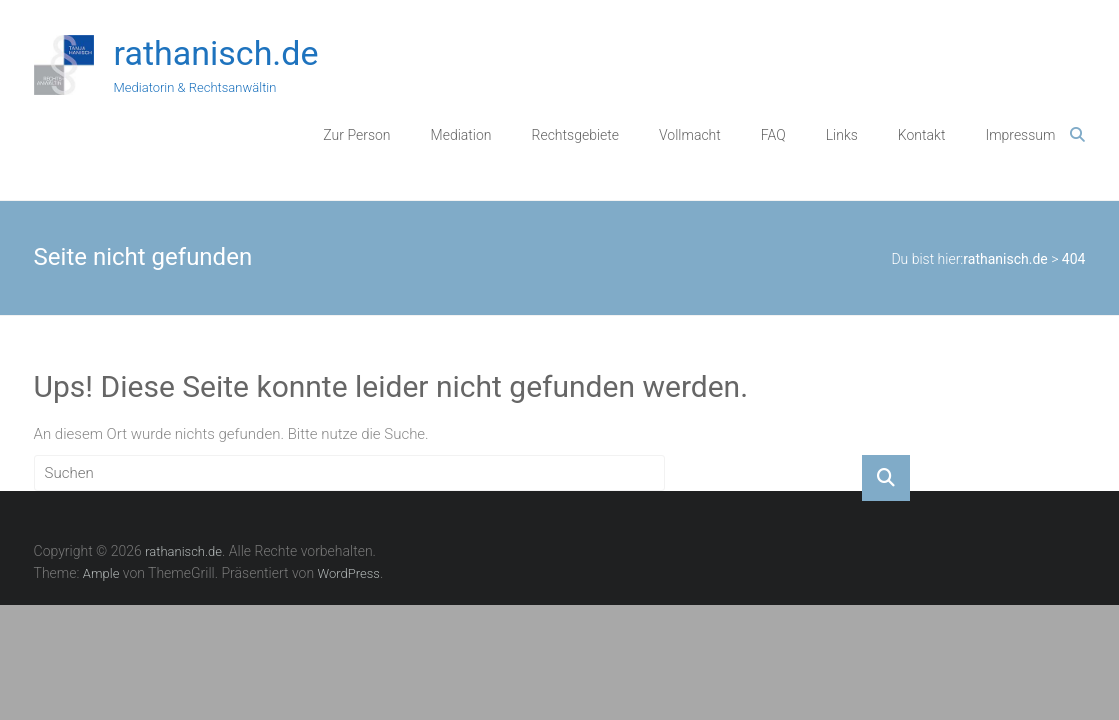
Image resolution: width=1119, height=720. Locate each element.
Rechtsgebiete (576, 135)
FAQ (773, 135)
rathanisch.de (216, 53)
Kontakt (922, 135)
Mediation (461, 135)
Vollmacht (690, 135)
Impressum (1020, 135)
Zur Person (356, 135)
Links (842, 135)
